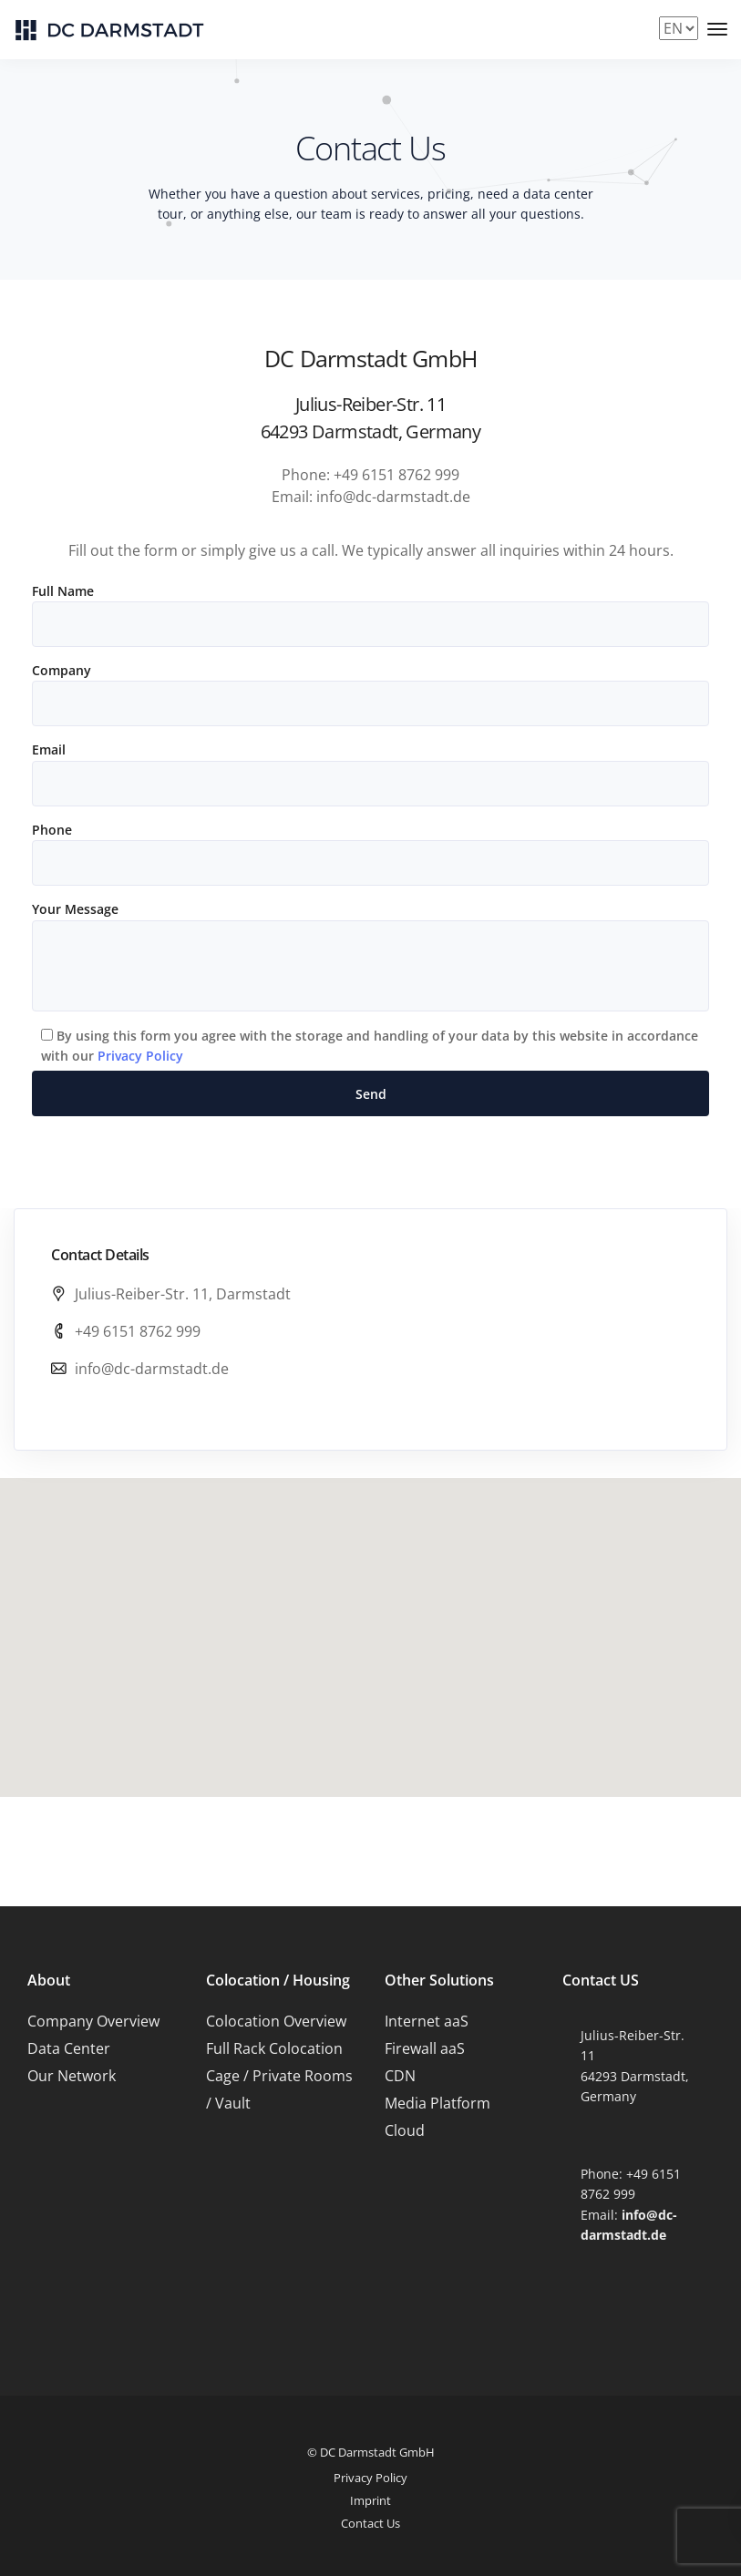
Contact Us (370, 2523)
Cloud (405, 2130)
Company (370, 694)
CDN (400, 2076)
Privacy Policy (140, 1055)
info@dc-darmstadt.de (152, 1369)
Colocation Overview (276, 2021)
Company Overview (93, 2021)
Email (370, 773)
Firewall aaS (425, 2048)
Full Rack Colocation (274, 2048)
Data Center (68, 2048)
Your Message (370, 955)
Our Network (71, 2076)
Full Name (370, 614)
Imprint (370, 2500)
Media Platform (437, 2103)
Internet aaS (426, 2021)
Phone (370, 853)
